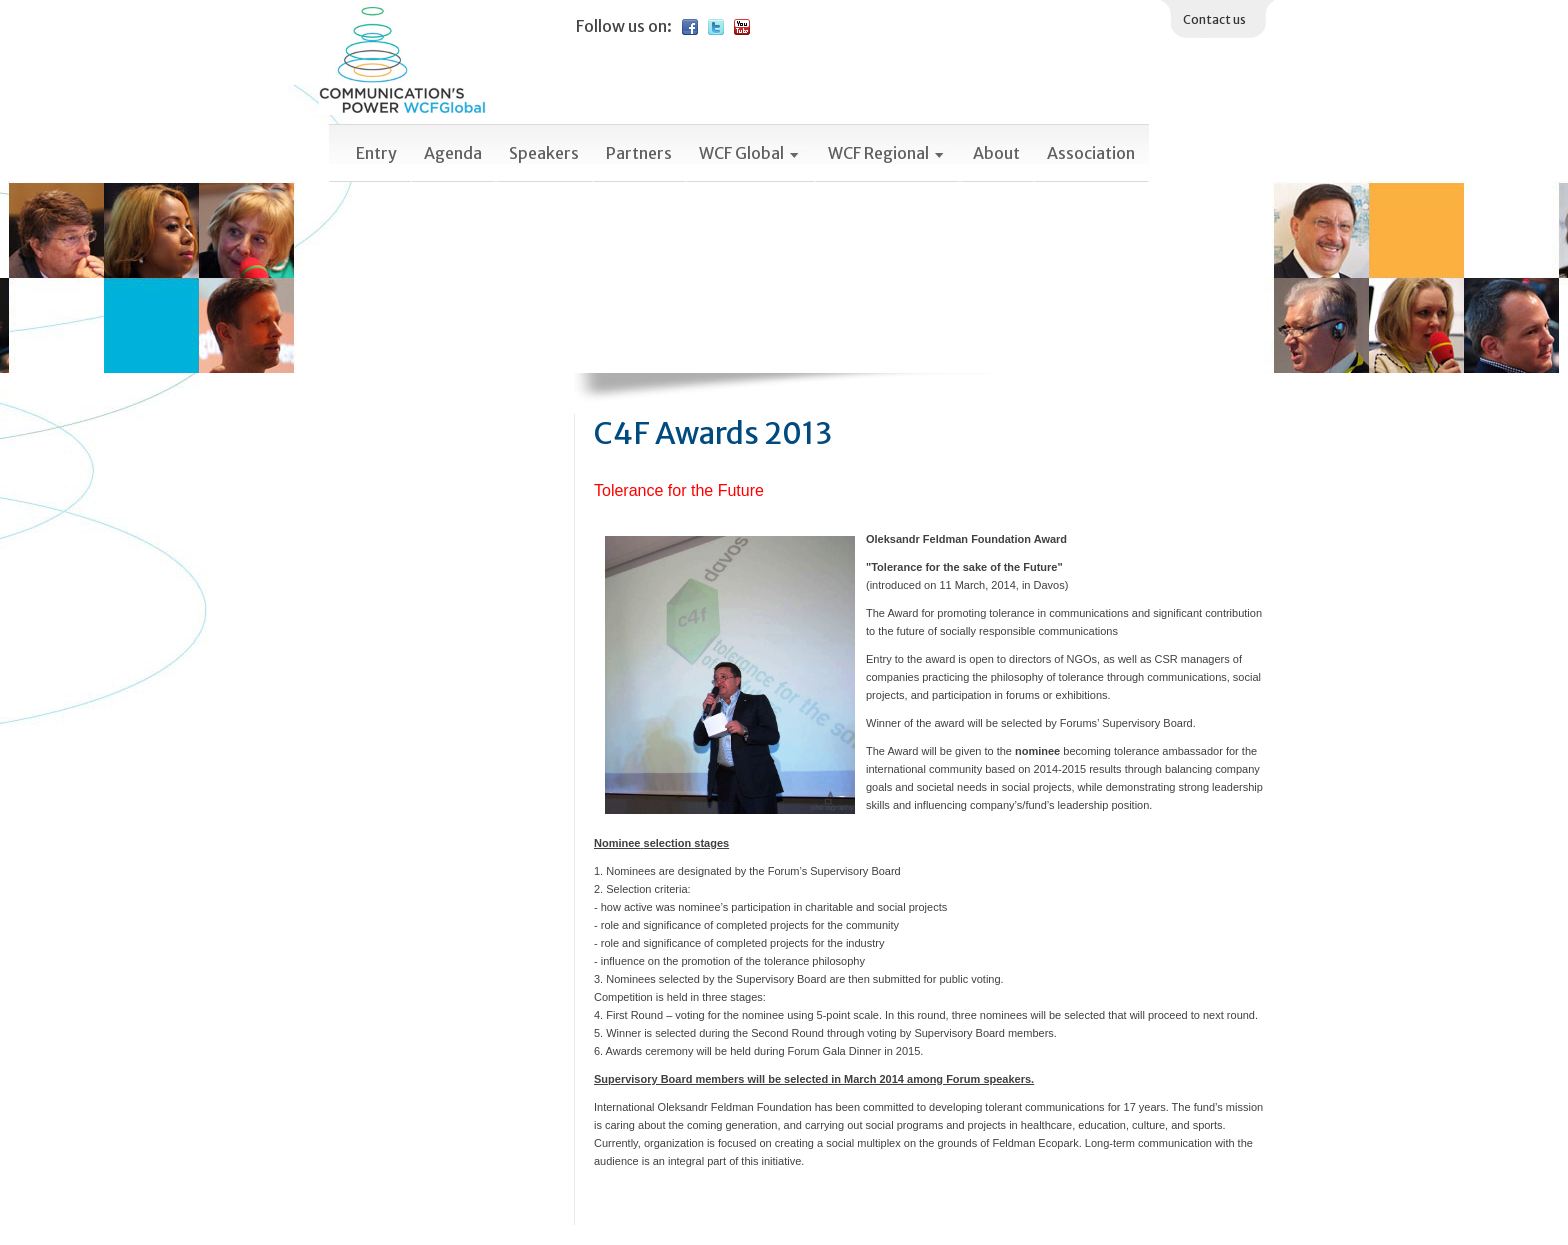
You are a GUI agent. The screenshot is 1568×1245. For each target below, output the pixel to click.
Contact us (1214, 19)
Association (1091, 153)
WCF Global (750, 153)
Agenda (453, 153)
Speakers (544, 153)
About (996, 153)
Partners (639, 153)
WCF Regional (887, 153)
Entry (376, 153)
